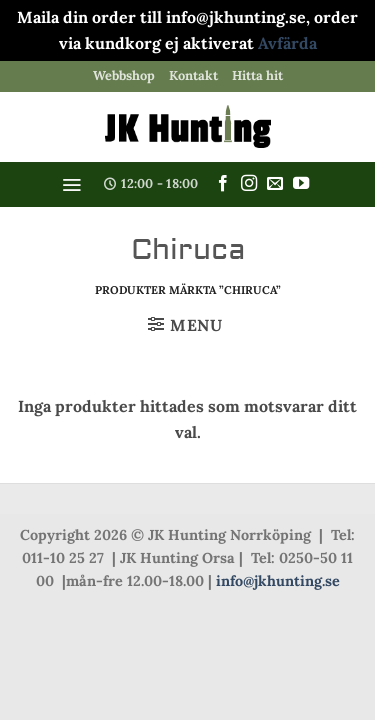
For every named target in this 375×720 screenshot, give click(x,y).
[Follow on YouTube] (301, 184)
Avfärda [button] (287, 43)
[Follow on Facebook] (223, 184)
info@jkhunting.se (278, 581)
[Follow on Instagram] (249, 184)
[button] (71, 185)
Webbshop (124, 75)
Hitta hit (257, 75)
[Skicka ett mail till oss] (275, 184)
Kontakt (193, 75)
